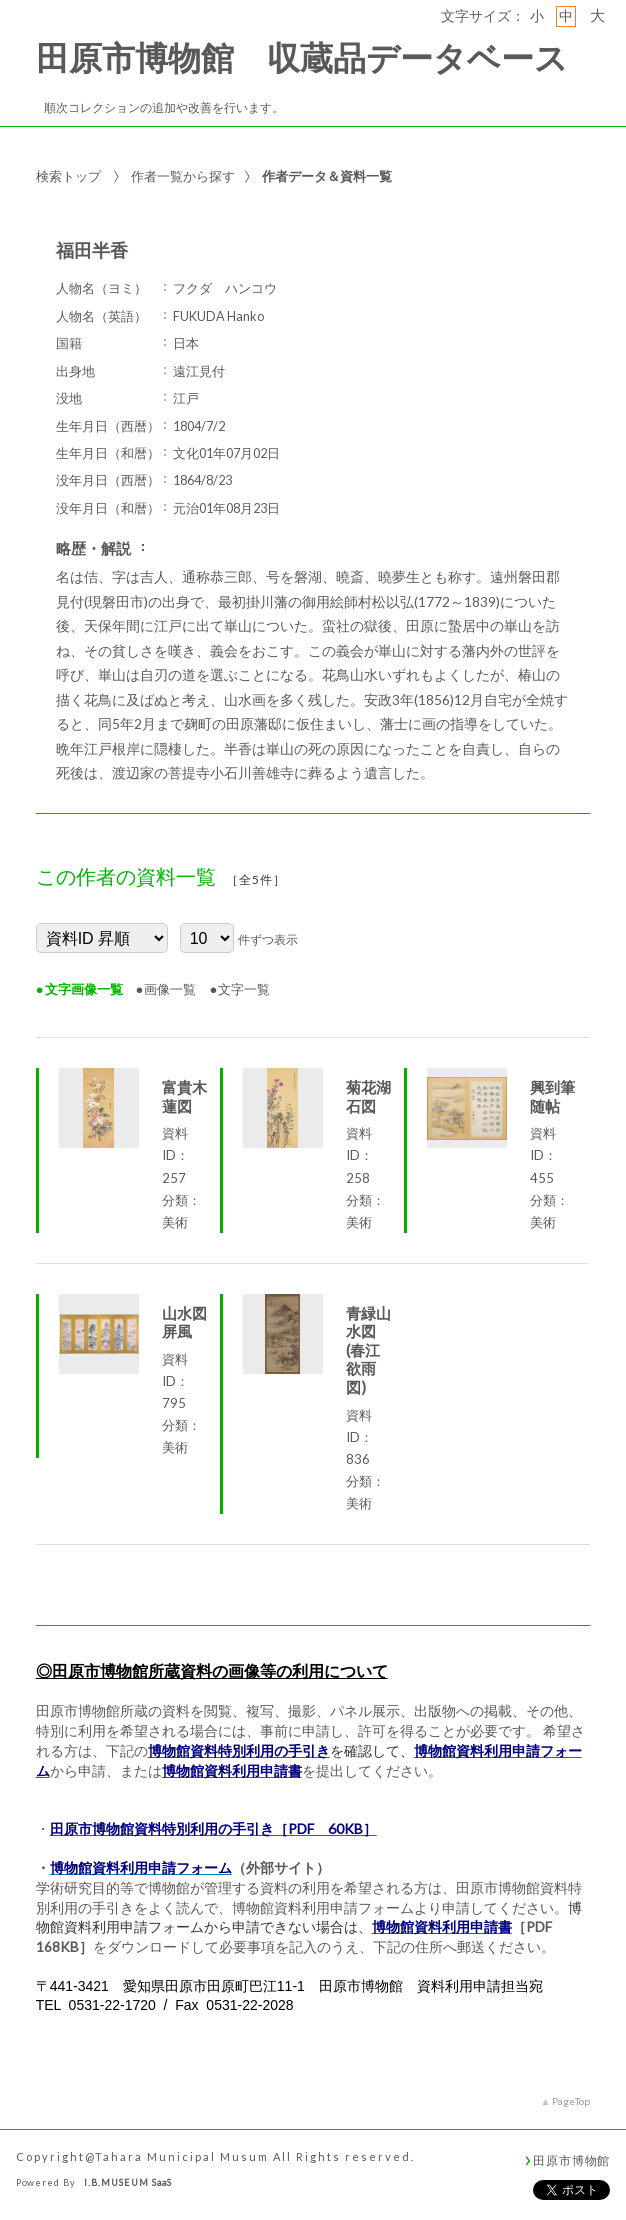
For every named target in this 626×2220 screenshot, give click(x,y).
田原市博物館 (571, 2160)
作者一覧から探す (183, 176)
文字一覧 (244, 989)
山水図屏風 (184, 1322)
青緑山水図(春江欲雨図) (368, 1350)
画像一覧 (170, 989)
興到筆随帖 (552, 1096)
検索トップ (68, 176)
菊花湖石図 (368, 1096)
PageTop (571, 2101)
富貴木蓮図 (184, 1096)
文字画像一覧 (84, 989)
